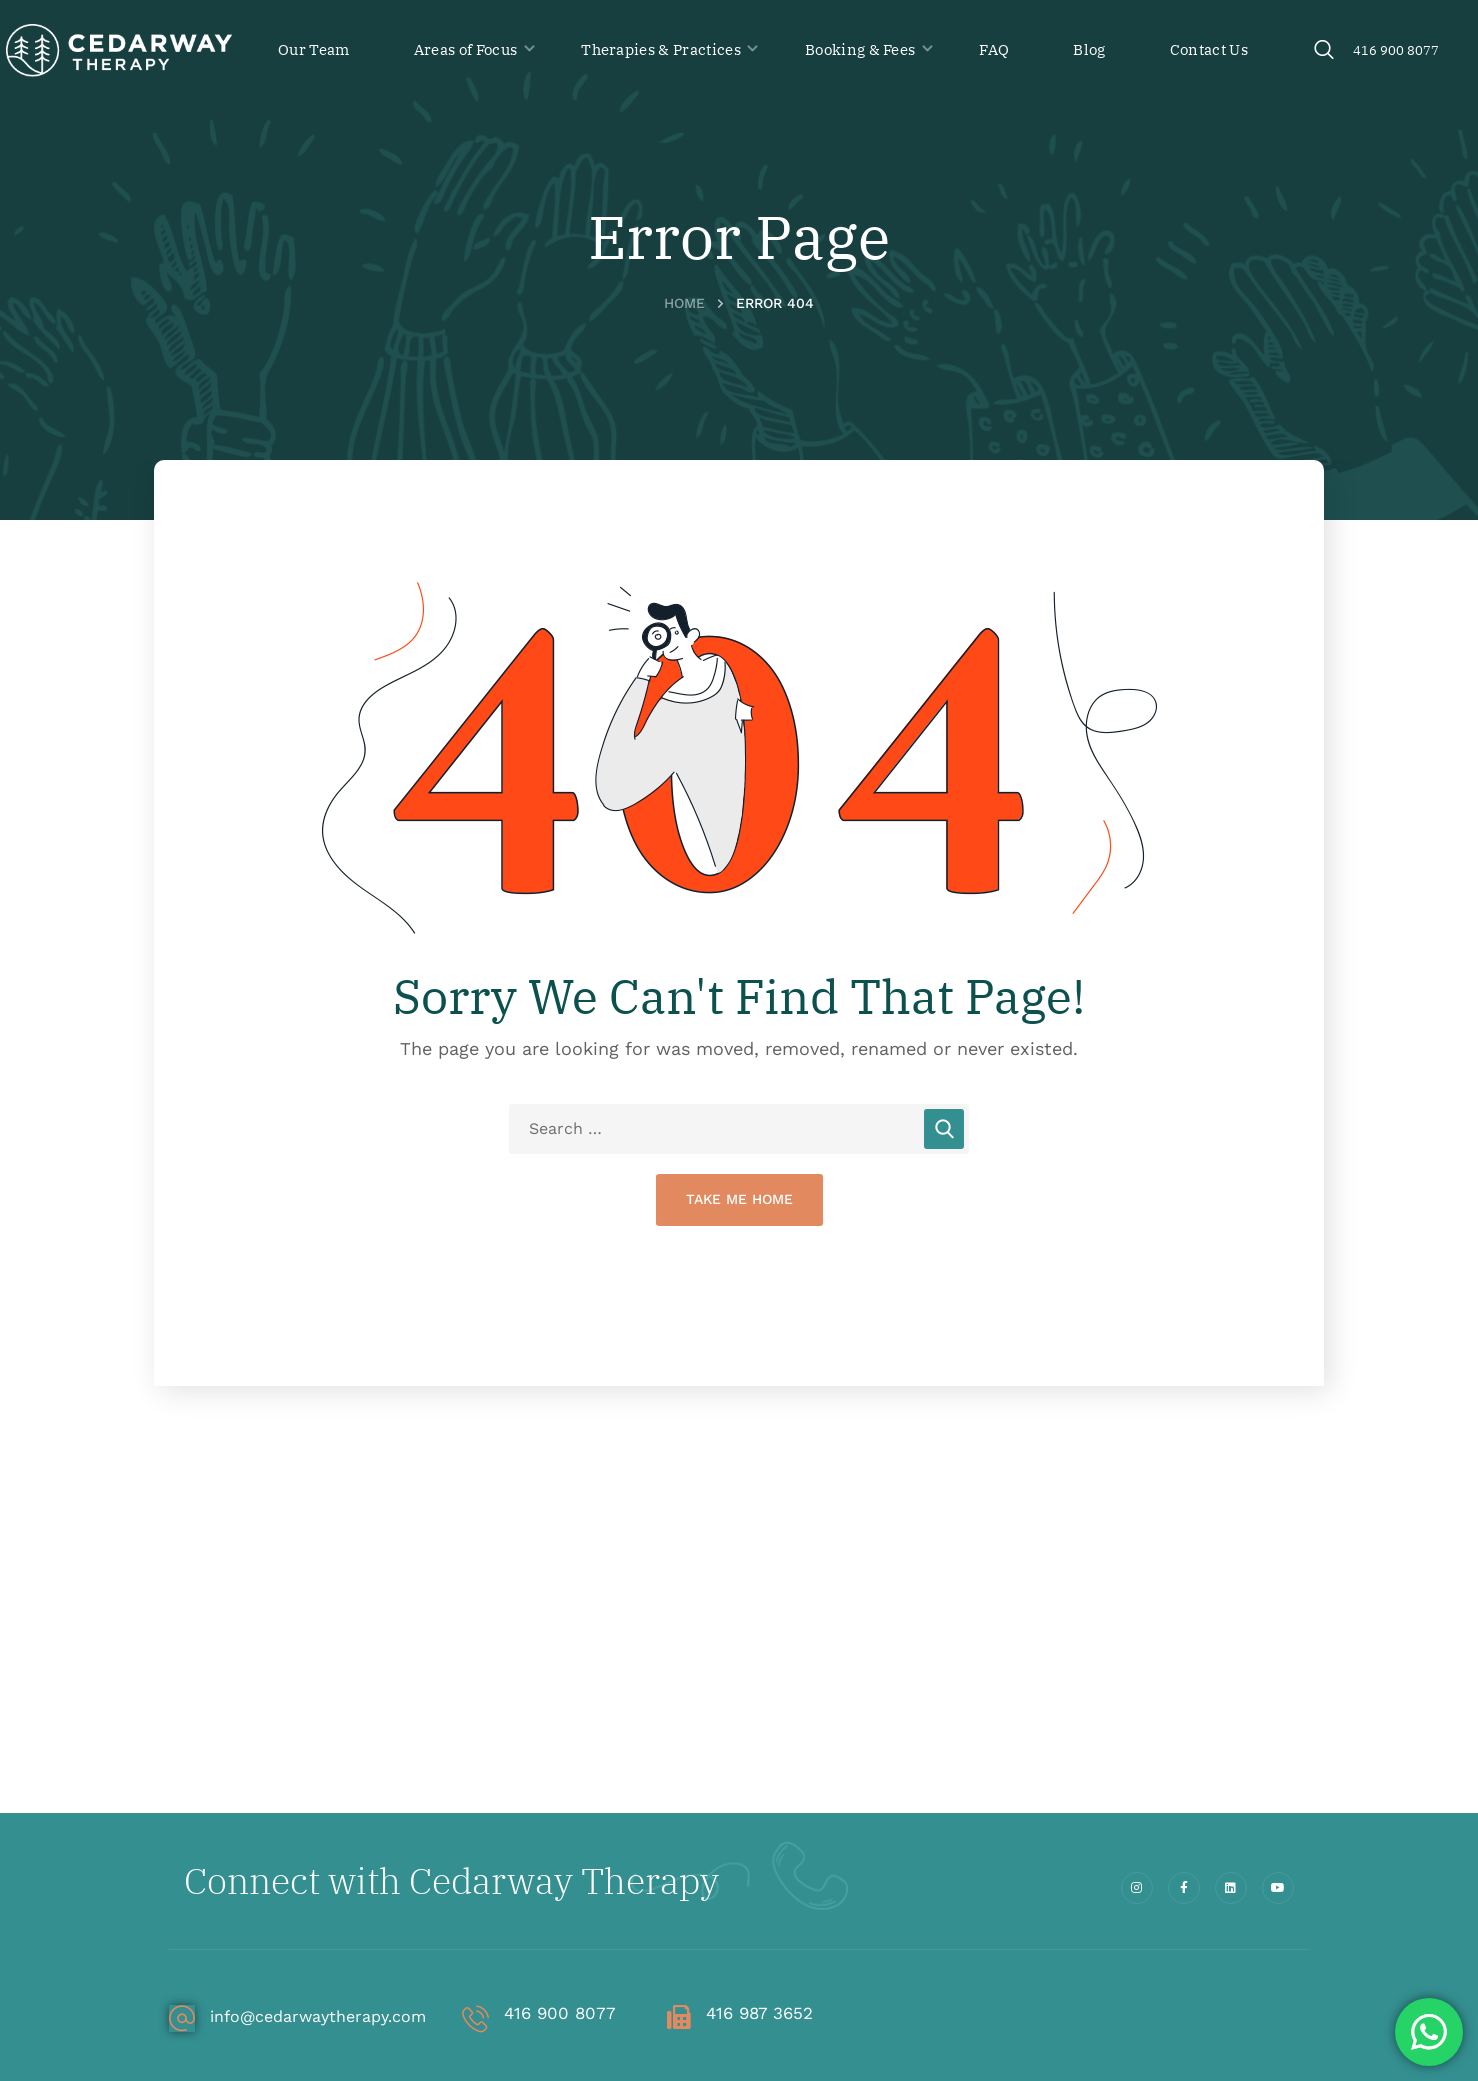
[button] (1324, 50)
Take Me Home (739, 1199)
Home (684, 303)
